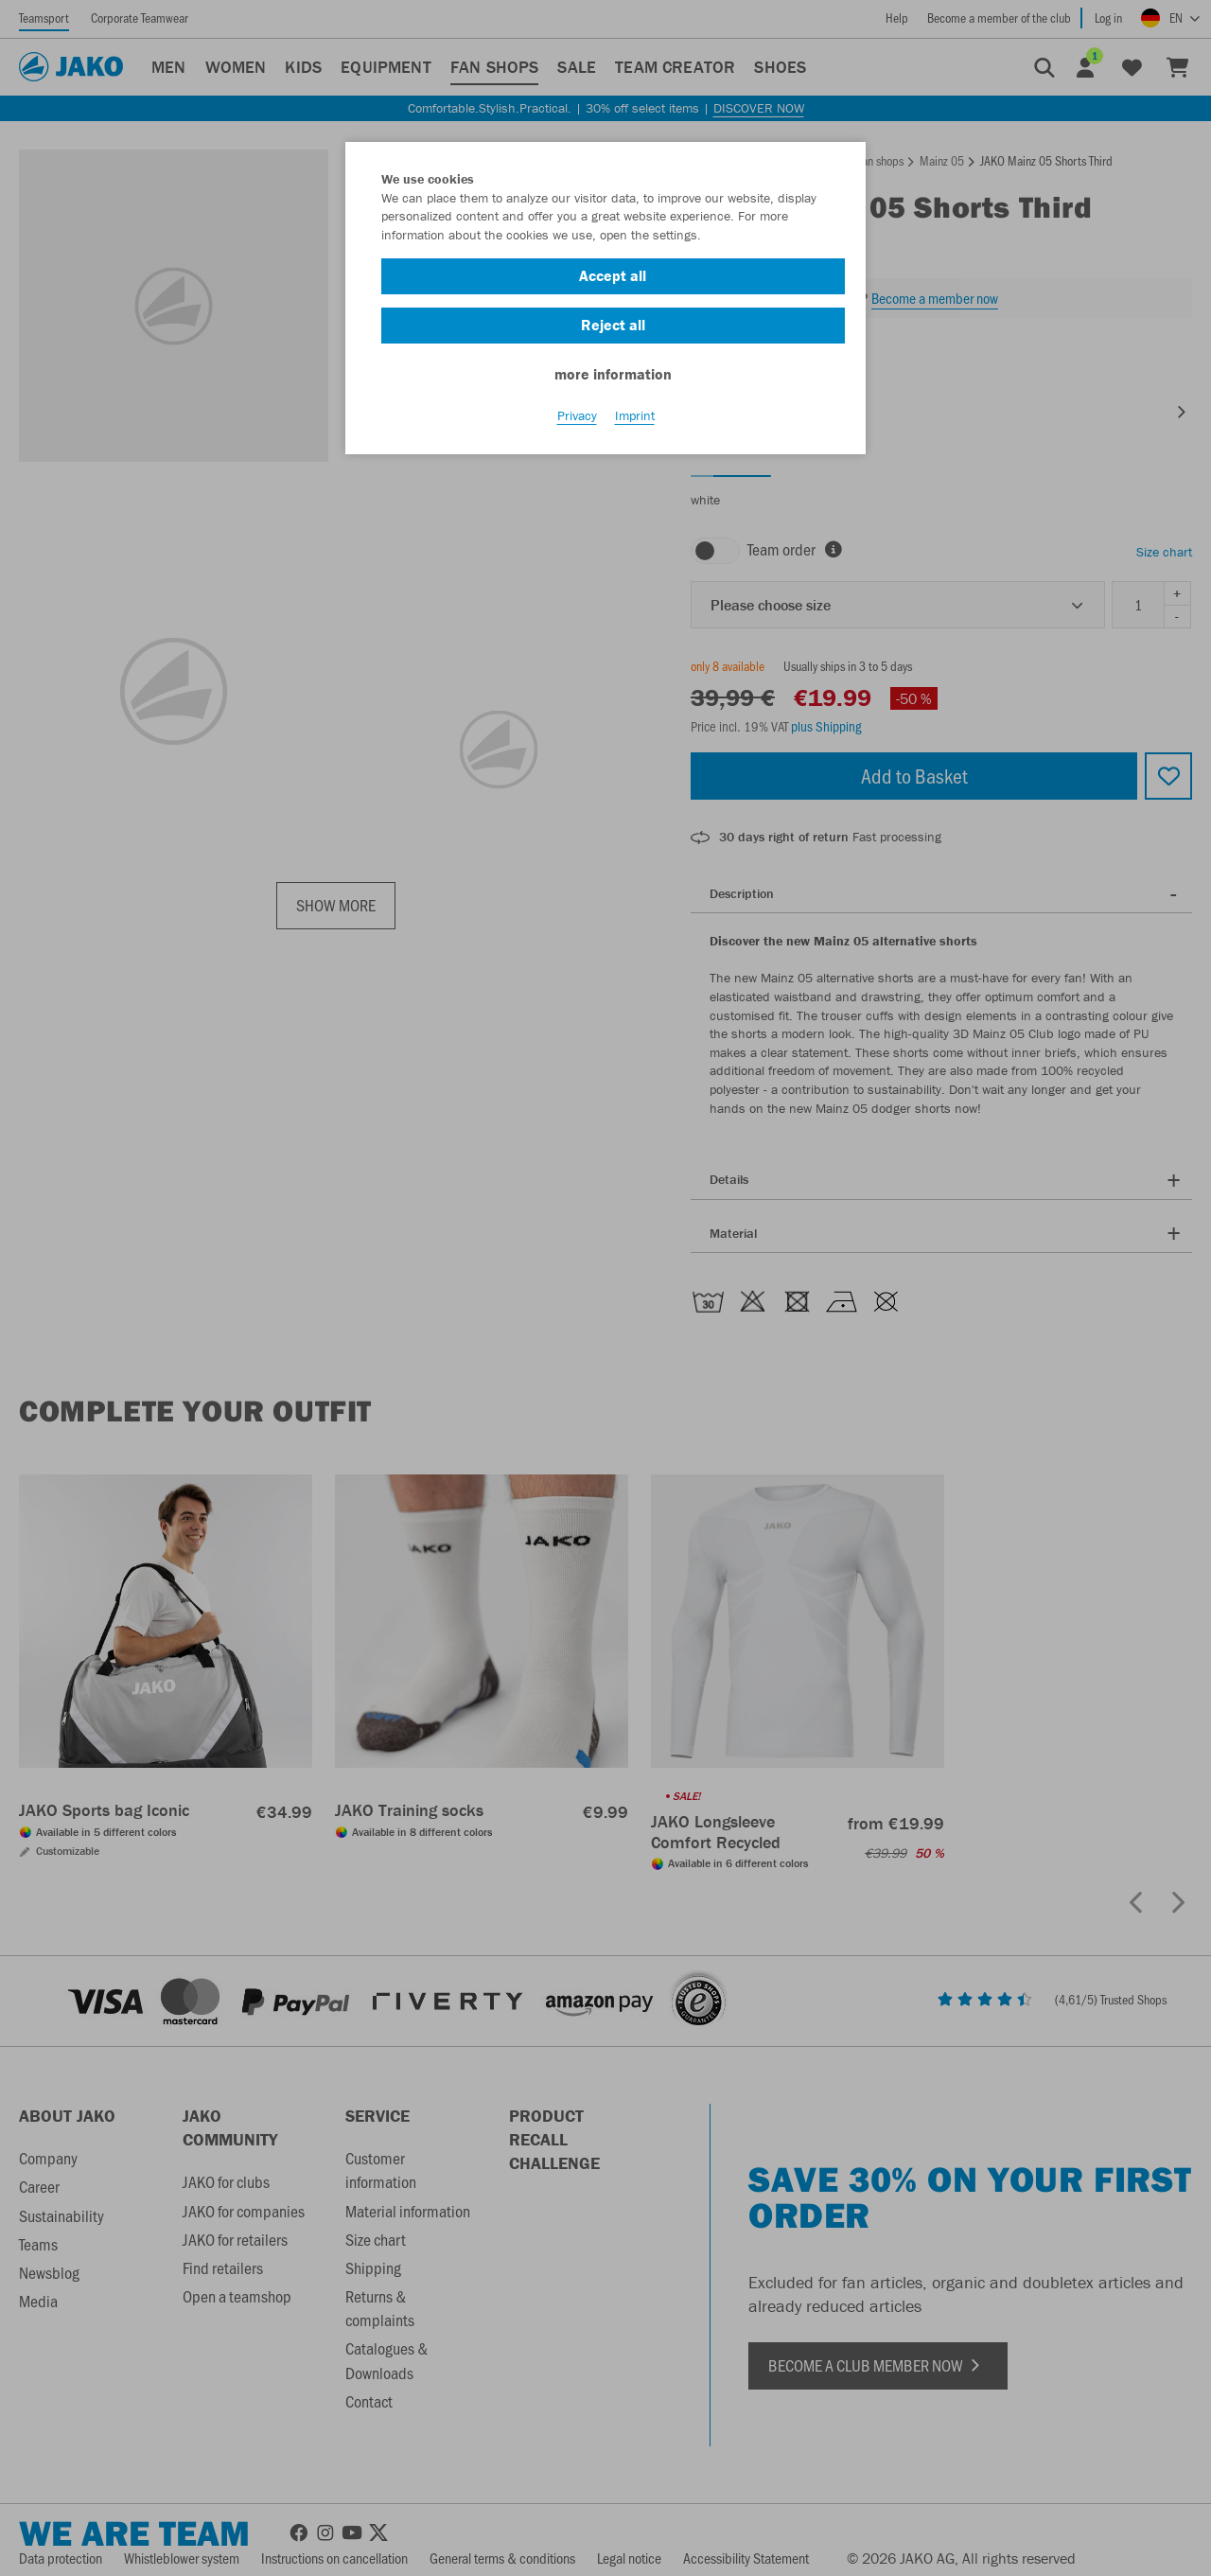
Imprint (635, 417)
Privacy (577, 417)
